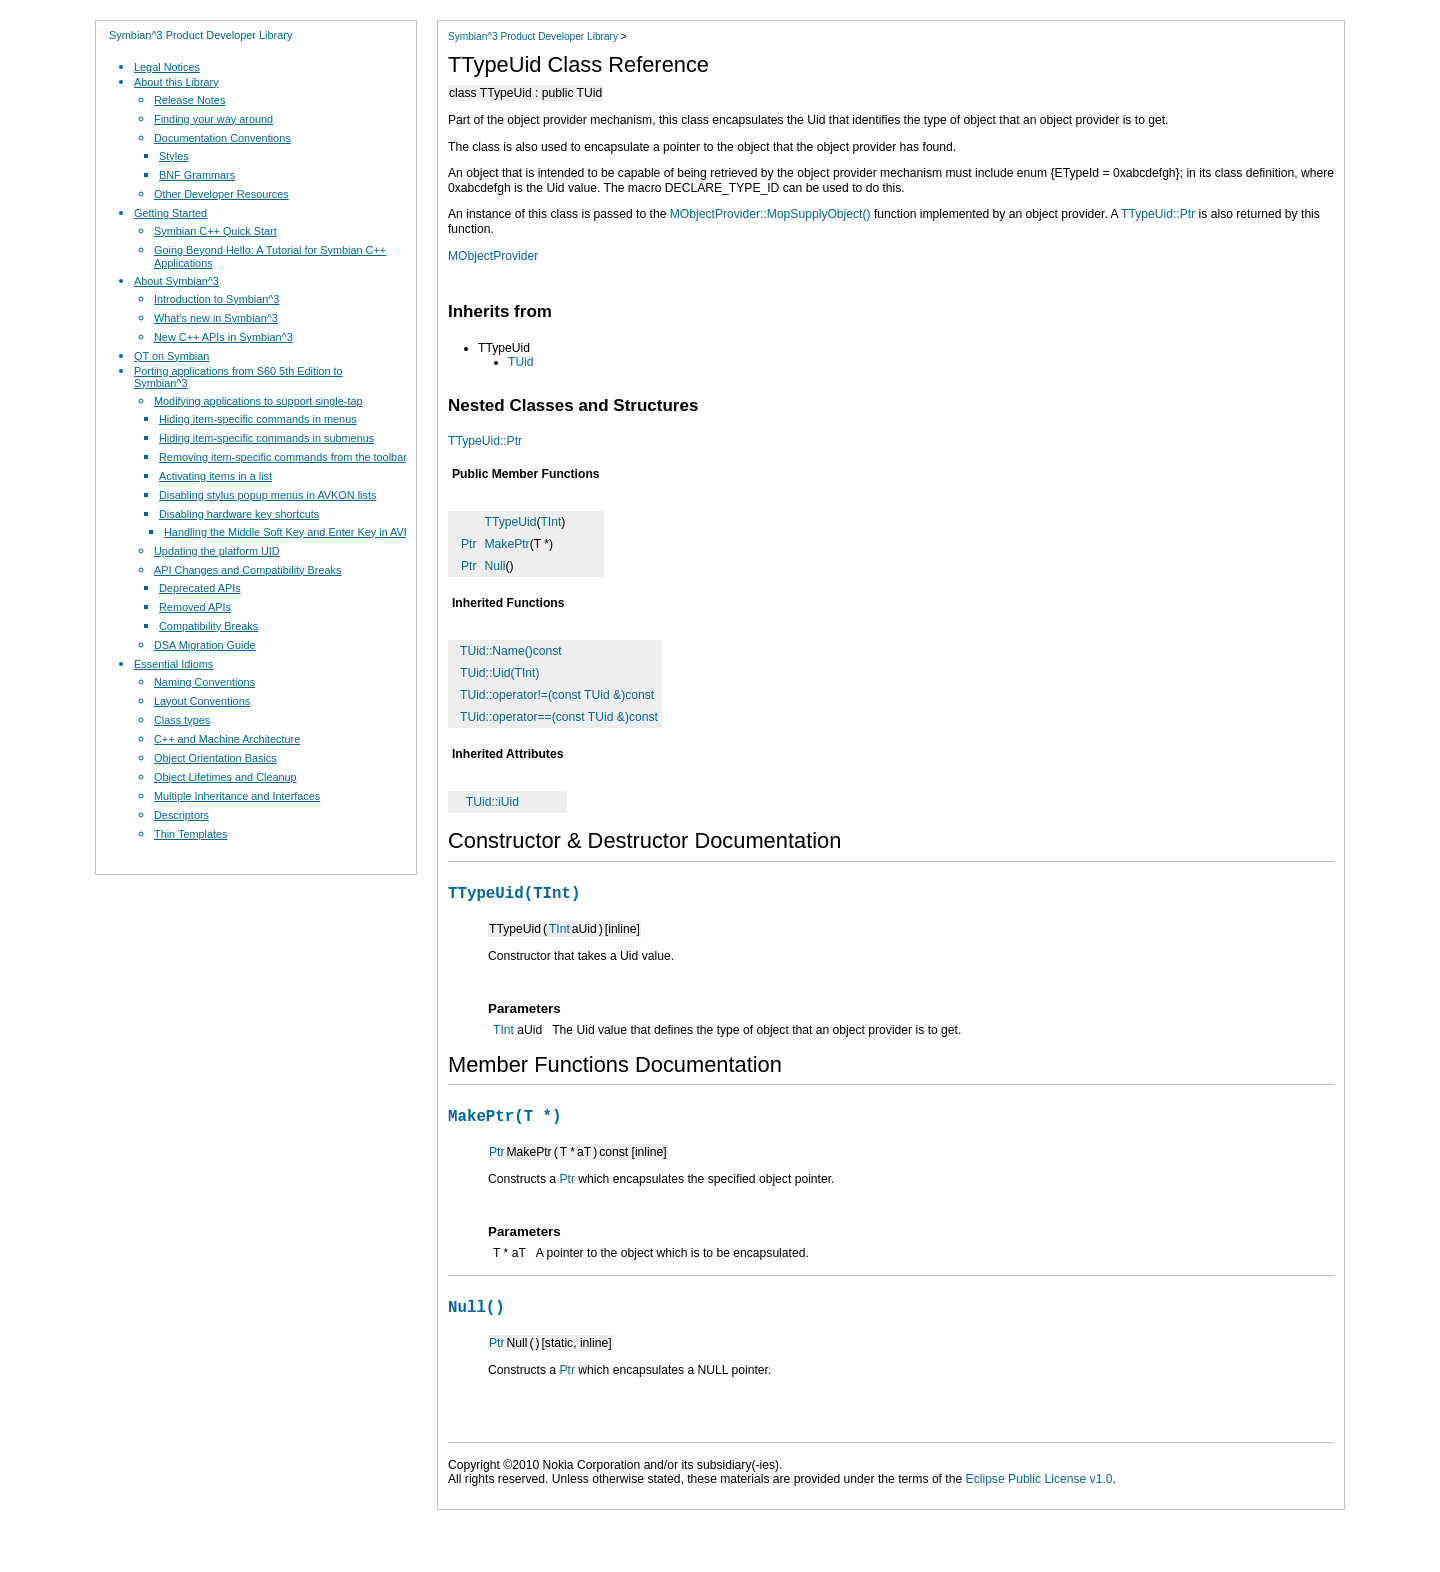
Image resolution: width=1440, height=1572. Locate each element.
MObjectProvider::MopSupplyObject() (770, 214)
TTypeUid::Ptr (1158, 214)
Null (495, 566)
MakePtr (507, 544)
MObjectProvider (493, 256)
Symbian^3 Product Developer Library (200, 35)
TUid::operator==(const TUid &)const (559, 717)
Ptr (469, 544)
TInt (550, 522)
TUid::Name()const (511, 651)
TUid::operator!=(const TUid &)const (557, 695)
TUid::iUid (492, 802)
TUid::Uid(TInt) (500, 673)
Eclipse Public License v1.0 (1039, 1491)
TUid (521, 362)
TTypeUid (511, 522)
